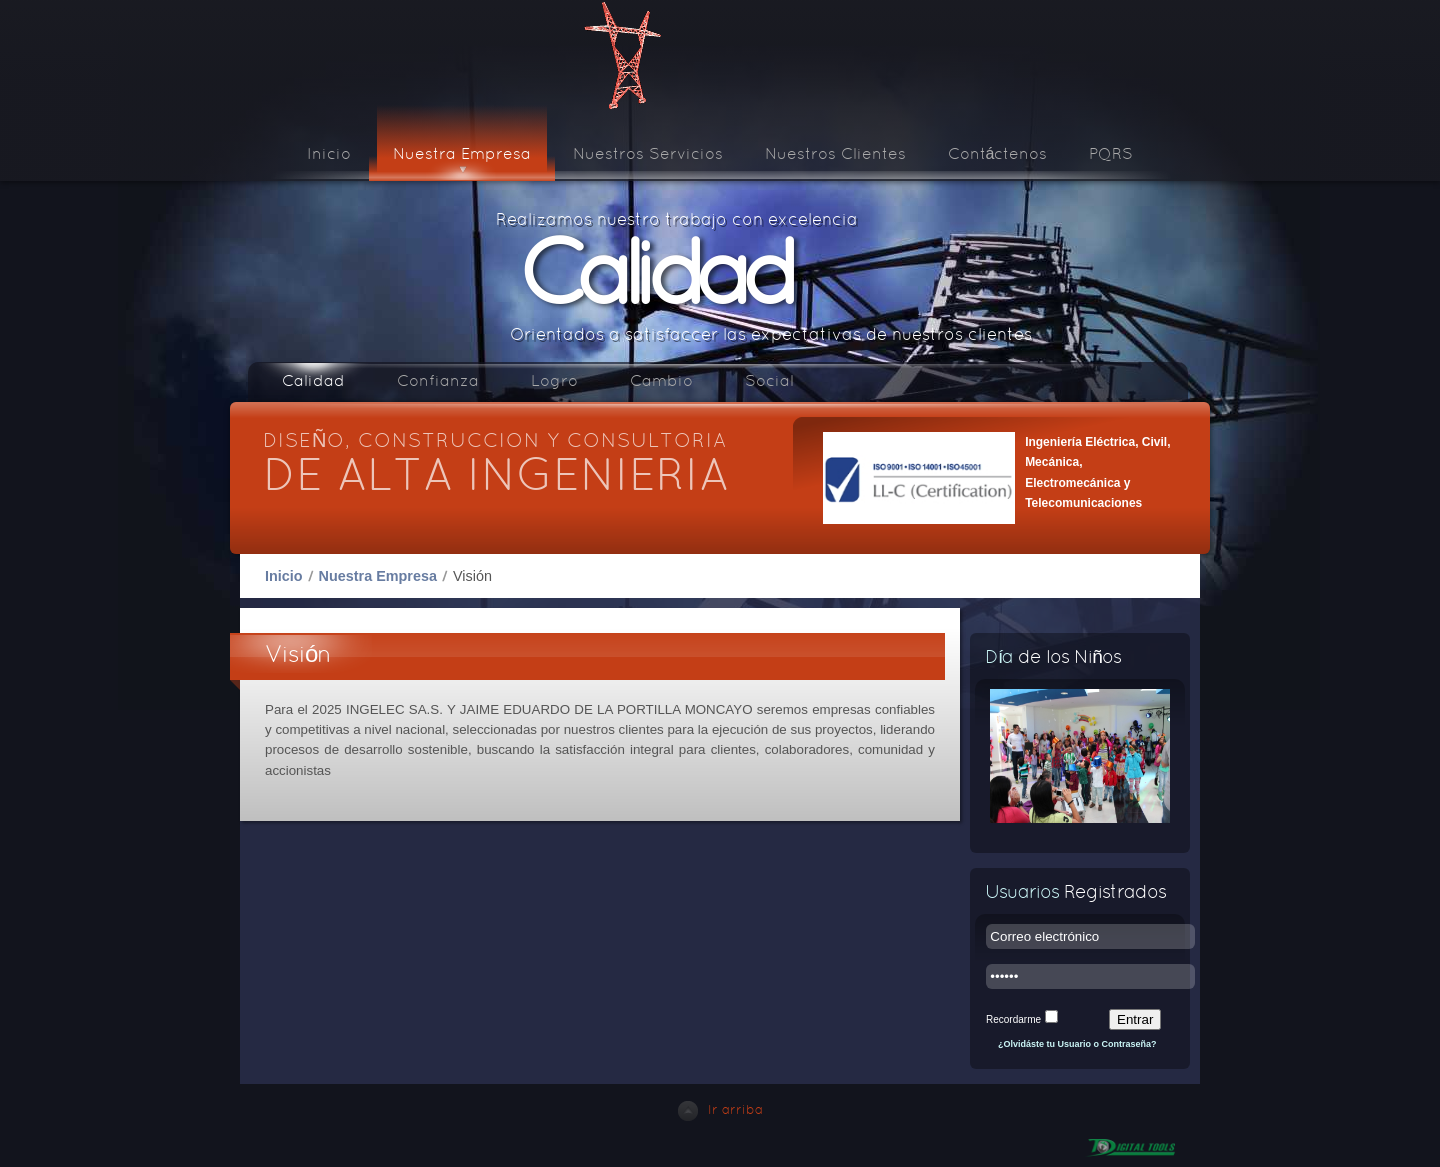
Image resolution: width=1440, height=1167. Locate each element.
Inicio (284, 576)
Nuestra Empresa (378, 576)
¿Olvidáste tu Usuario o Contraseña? (1077, 1044)
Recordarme (1013, 1019)
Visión (298, 656)
